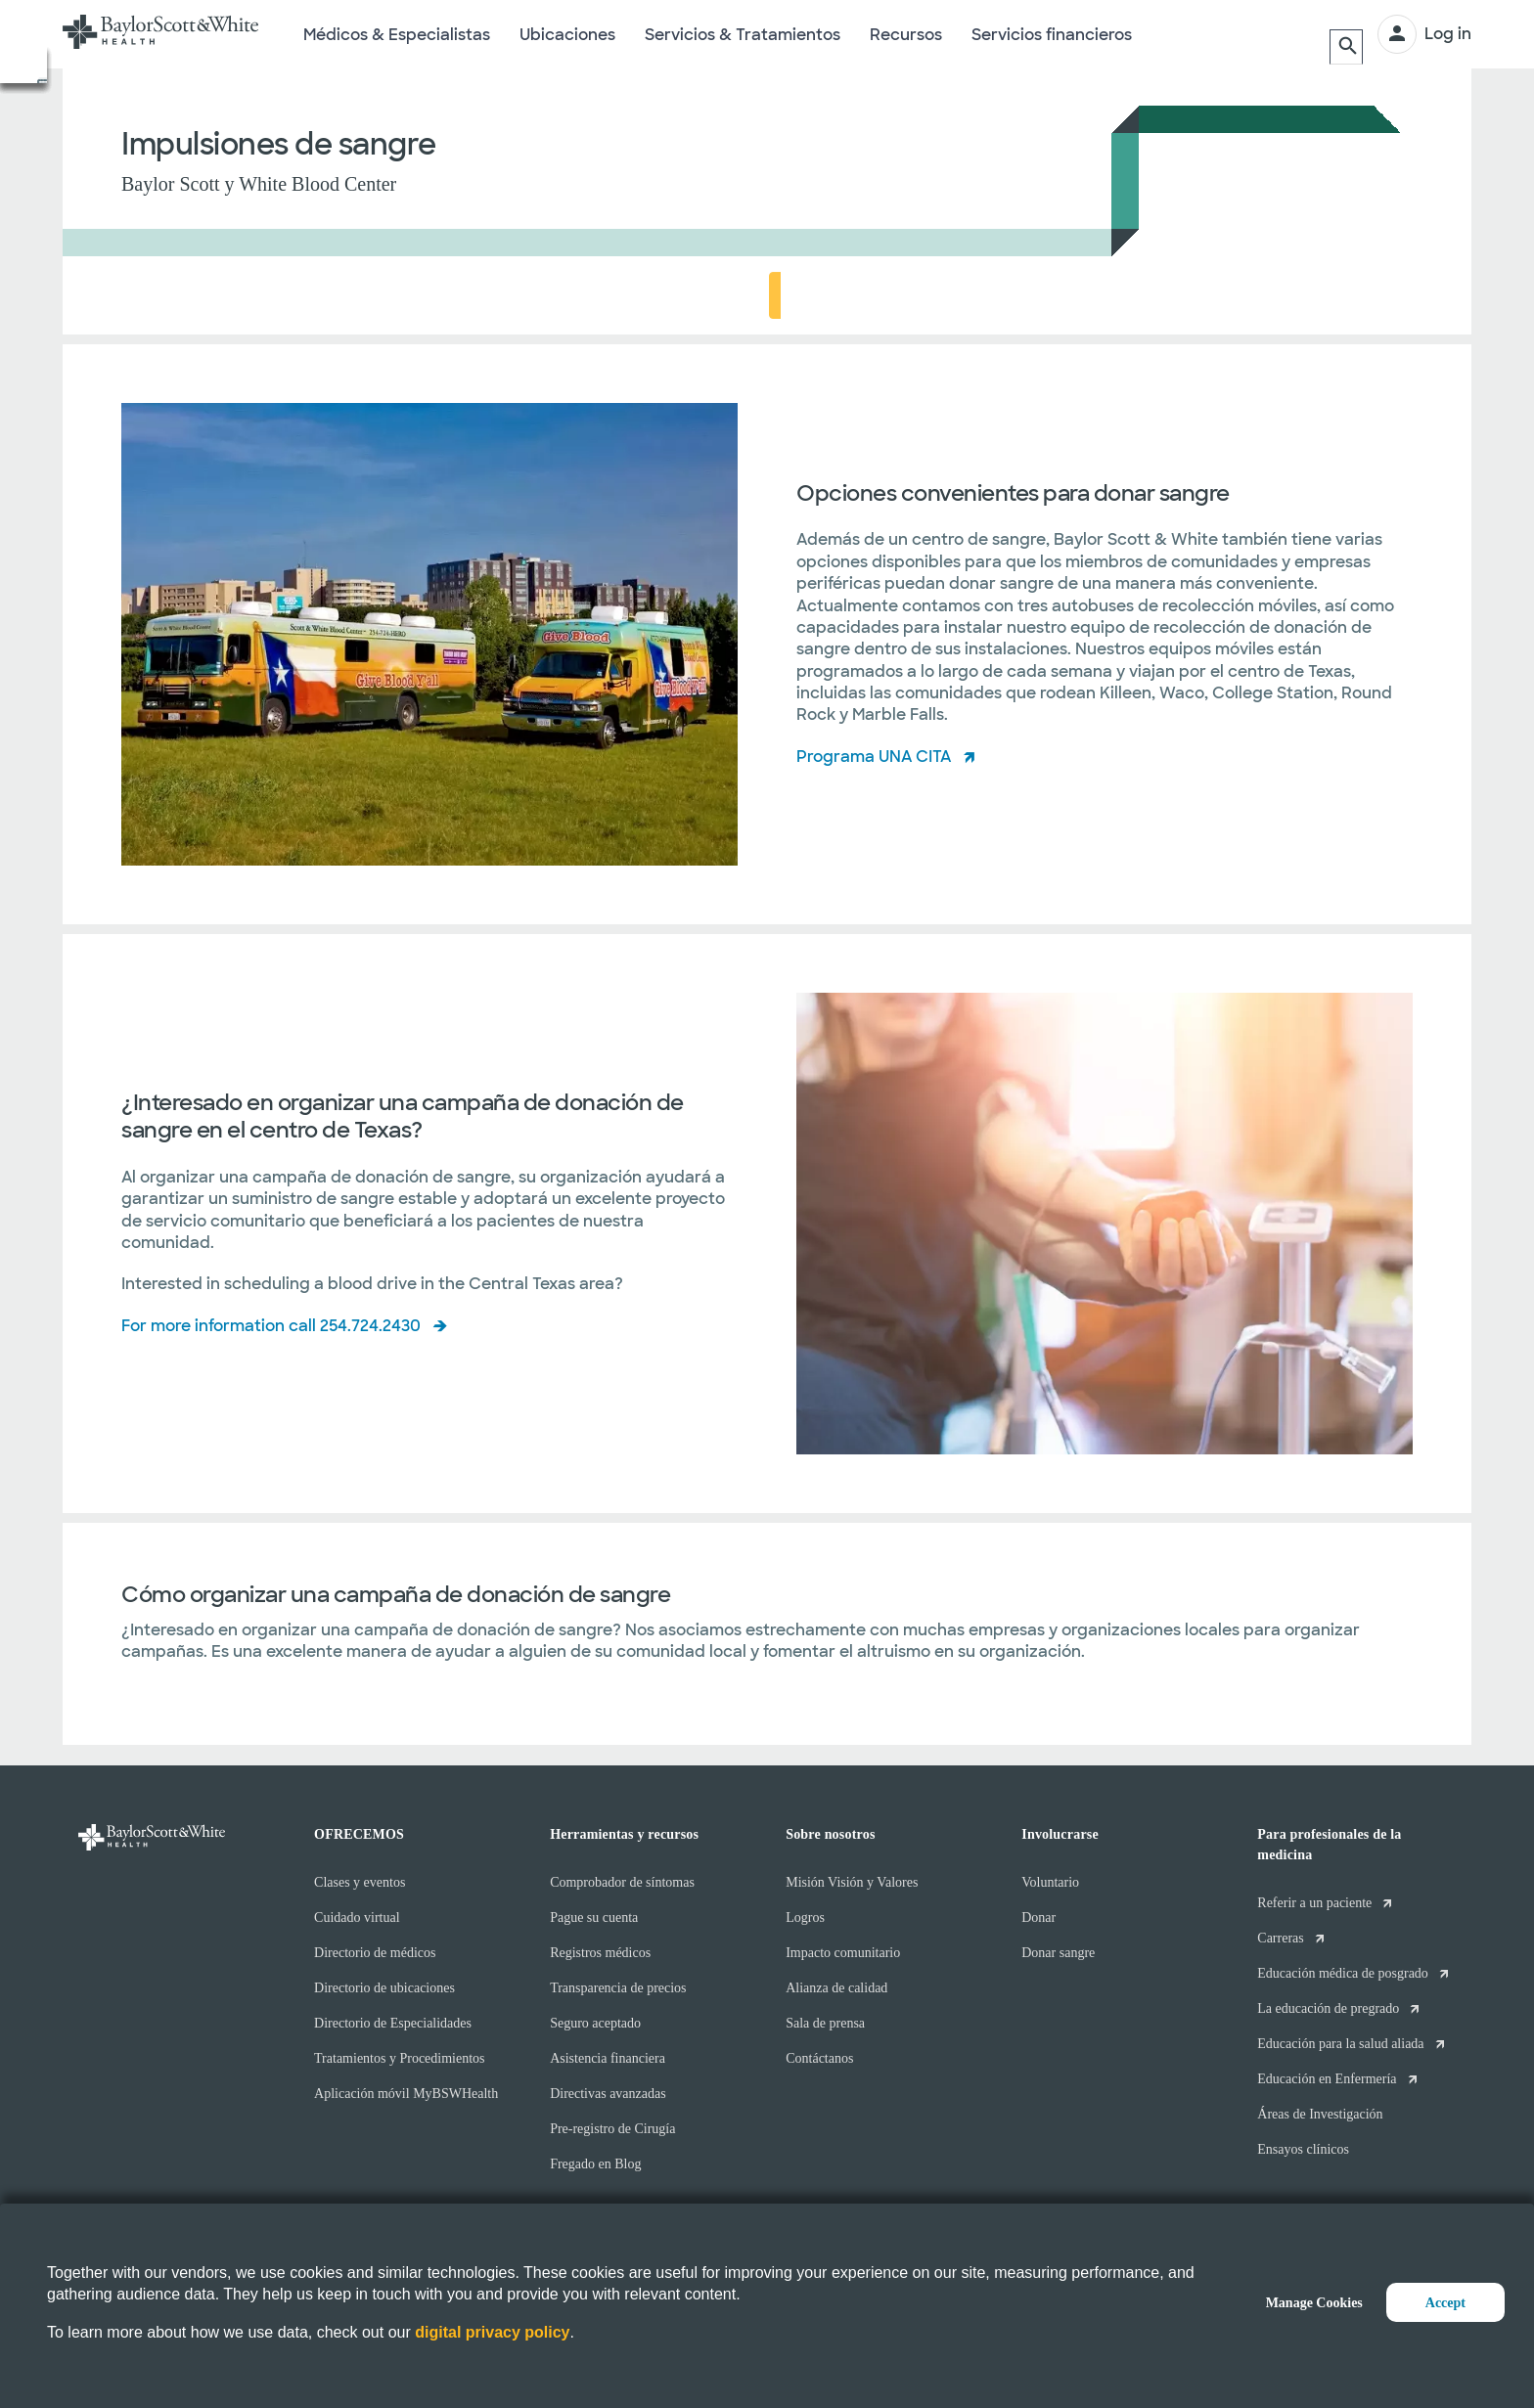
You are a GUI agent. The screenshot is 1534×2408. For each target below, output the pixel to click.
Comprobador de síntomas (622, 1882)
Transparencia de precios (618, 1988)
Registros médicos (600, 1952)
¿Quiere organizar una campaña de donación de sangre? (449, 295)
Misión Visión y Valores (852, 1882)
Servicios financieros (1051, 46)
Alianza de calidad (836, 1988)
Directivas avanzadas (608, 2093)
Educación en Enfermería (1326, 2079)
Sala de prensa (825, 2023)
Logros (805, 1917)
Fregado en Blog (595, 2164)
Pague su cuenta (594, 1917)
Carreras (1280, 1938)
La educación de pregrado (1328, 2008)
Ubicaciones (567, 46)
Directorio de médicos (374, 1952)
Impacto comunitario (843, 1952)
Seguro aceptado (595, 2023)
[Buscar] (1343, 34)
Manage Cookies (1314, 2303)
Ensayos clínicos (1303, 2149)
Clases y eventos (359, 1882)
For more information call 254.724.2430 (271, 1325)
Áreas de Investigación (1319, 2114)
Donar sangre (1058, 1952)
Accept (1445, 2303)
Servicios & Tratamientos (742, 46)
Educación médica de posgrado (1342, 1973)
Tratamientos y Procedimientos (399, 2058)
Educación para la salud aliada (1340, 2043)
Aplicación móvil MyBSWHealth (406, 2093)
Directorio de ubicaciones (384, 1988)
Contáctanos (819, 2058)
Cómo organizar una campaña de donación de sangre (882, 295)
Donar (1038, 1917)
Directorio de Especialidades (393, 2023)
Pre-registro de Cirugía (612, 2128)
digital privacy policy (492, 2332)
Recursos (906, 46)
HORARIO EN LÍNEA (1327, 295)
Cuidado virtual (357, 1917)
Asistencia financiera (607, 2058)
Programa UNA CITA (873, 756)
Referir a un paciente (1314, 1902)
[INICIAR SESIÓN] (1424, 34)
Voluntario (1050, 1882)
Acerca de (170, 295)
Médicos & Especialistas (396, 46)
